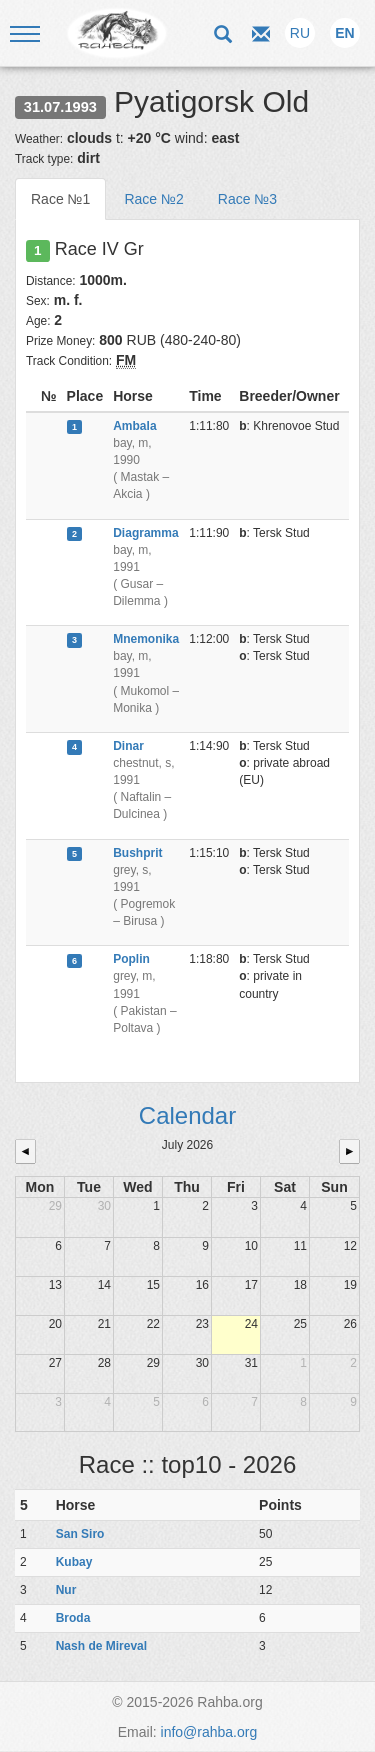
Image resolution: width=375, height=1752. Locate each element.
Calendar (187, 1115)
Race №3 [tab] (247, 199)
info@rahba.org (209, 1732)
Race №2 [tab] (153, 199)
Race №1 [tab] (60, 199)
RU (300, 33)
